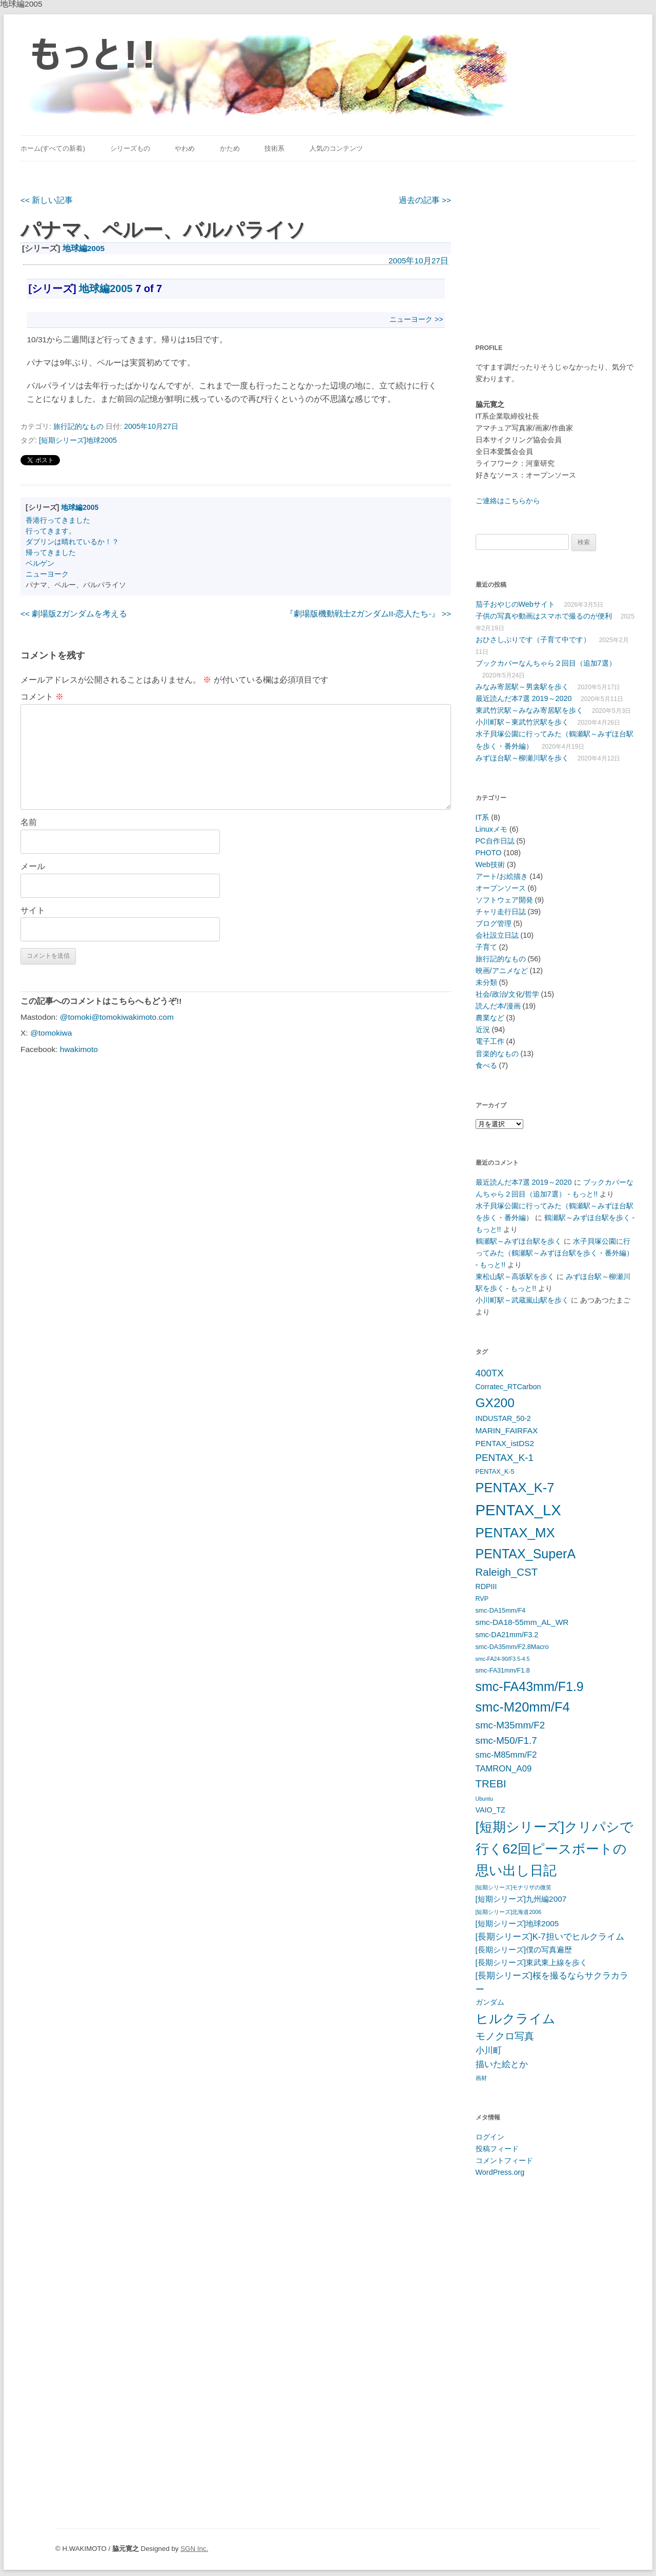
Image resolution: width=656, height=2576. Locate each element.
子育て (486, 947)
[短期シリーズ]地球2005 (78, 440)
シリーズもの (130, 148)
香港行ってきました (58, 520)
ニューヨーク (47, 574)
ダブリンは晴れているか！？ (72, 542)
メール (32, 866)
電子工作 (490, 1041)
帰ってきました (51, 552)
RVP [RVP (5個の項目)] (482, 1598)
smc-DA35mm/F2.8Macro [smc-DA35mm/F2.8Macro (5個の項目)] (512, 1647)
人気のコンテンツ (336, 148)
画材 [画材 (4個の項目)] (481, 2078)
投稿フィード (497, 2149)
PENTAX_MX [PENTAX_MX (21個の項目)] (515, 1532)
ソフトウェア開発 (504, 900)
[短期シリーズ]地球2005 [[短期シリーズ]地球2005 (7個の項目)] (517, 1923)
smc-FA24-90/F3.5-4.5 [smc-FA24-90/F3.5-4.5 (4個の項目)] (503, 1659)
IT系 (482, 817)
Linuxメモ (491, 829)
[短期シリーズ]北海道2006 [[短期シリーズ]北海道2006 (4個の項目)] (509, 1912)
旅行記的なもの (78, 426)
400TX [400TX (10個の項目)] (490, 1373)
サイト (32, 910)
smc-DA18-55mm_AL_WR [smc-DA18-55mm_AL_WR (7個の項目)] (522, 1622)
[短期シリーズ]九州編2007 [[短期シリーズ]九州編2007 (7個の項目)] (521, 1898)
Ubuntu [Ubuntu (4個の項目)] (484, 1799)
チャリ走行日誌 (501, 912)
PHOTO (489, 853)
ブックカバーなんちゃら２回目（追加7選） (546, 663)
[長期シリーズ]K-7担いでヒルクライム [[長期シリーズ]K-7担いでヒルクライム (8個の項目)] (550, 1937)
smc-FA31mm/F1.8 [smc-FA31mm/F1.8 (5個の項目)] (503, 1670)
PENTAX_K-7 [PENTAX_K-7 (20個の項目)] (515, 1487)
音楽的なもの (497, 1053)
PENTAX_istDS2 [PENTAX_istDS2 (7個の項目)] (505, 1443)
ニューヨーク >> (416, 319)
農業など (490, 1018)
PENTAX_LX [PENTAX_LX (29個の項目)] (518, 1509)
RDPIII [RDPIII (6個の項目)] (486, 1586)
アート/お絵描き (502, 876)
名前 (28, 822)
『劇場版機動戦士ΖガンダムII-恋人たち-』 (368, 613)
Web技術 (490, 864)
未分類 (486, 982)
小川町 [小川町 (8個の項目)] (489, 2050)
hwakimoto (79, 1049)
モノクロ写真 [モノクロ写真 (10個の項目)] (505, 2036)
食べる (486, 1065)
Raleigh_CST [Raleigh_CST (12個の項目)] (507, 1572)
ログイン (490, 2137)
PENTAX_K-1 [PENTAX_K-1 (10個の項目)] (505, 1457)
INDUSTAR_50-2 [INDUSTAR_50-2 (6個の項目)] (503, 1418)
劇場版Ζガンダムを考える (73, 613)
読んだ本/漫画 (498, 1006)
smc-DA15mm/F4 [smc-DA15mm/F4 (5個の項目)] (501, 1610)
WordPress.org (500, 2172)
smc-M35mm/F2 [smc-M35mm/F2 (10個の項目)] (510, 1725)
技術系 (274, 148)
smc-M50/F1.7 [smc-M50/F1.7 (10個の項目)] (506, 1740)
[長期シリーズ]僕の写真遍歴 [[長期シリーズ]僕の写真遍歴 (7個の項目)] (524, 1949)
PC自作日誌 (495, 841)
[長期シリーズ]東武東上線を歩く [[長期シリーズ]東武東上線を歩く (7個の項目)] (532, 1962)
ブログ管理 (493, 923)
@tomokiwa (51, 1032)
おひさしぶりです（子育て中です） (533, 639)
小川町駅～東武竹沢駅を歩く (522, 722)
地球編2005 (84, 248)
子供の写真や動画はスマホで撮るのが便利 (544, 616)
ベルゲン (40, 563)
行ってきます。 (51, 531)
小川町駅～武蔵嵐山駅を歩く (522, 1300)
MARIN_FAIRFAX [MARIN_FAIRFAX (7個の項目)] (507, 1430)
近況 (483, 1029)
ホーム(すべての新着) (52, 148)
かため (230, 148)
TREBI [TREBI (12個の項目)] (491, 1783)
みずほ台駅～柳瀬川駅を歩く (522, 758)
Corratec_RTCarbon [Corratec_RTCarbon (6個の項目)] (508, 1387)
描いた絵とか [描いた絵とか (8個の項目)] (502, 2064)
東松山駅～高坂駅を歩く (515, 1276)
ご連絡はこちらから (508, 501)
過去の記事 (425, 200)
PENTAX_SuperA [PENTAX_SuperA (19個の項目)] (526, 1554)
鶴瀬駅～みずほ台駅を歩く (519, 1241)
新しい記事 (46, 200)
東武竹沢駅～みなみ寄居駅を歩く (529, 710)
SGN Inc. (194, 2548)
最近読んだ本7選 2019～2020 (524, 698)
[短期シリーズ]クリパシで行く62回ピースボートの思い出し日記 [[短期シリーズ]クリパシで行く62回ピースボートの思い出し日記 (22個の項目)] (555, 1848)
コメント (42, 696)
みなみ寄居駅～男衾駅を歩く (522, 687)
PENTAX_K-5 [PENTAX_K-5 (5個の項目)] (495, 1471)
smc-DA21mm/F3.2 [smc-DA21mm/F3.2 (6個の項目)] (507, 1635)
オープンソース (501, 888)
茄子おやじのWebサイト (515, 604)
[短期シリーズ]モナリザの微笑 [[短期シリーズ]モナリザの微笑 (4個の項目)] (514, 1887)
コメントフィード (504, 2160)
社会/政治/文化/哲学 (507, 994)
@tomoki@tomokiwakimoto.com (117, 1017)
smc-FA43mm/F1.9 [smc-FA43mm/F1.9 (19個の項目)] (530, 1686)
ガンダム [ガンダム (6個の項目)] (490, 2002)
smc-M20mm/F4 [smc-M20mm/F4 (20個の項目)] (523, 1707)
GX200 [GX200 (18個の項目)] (495, 1403)
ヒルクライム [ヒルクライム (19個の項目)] (516, 2018)
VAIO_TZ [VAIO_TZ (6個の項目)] (490, 1810)
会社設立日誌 (497, 935)
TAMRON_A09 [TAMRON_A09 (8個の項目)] (504, 1769)
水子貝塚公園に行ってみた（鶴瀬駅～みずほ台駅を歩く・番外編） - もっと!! (554, 1253)
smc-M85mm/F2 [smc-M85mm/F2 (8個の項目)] (506, 1755)
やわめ (185, 148)
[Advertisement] (540, 246)
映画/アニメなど (502, 970)
